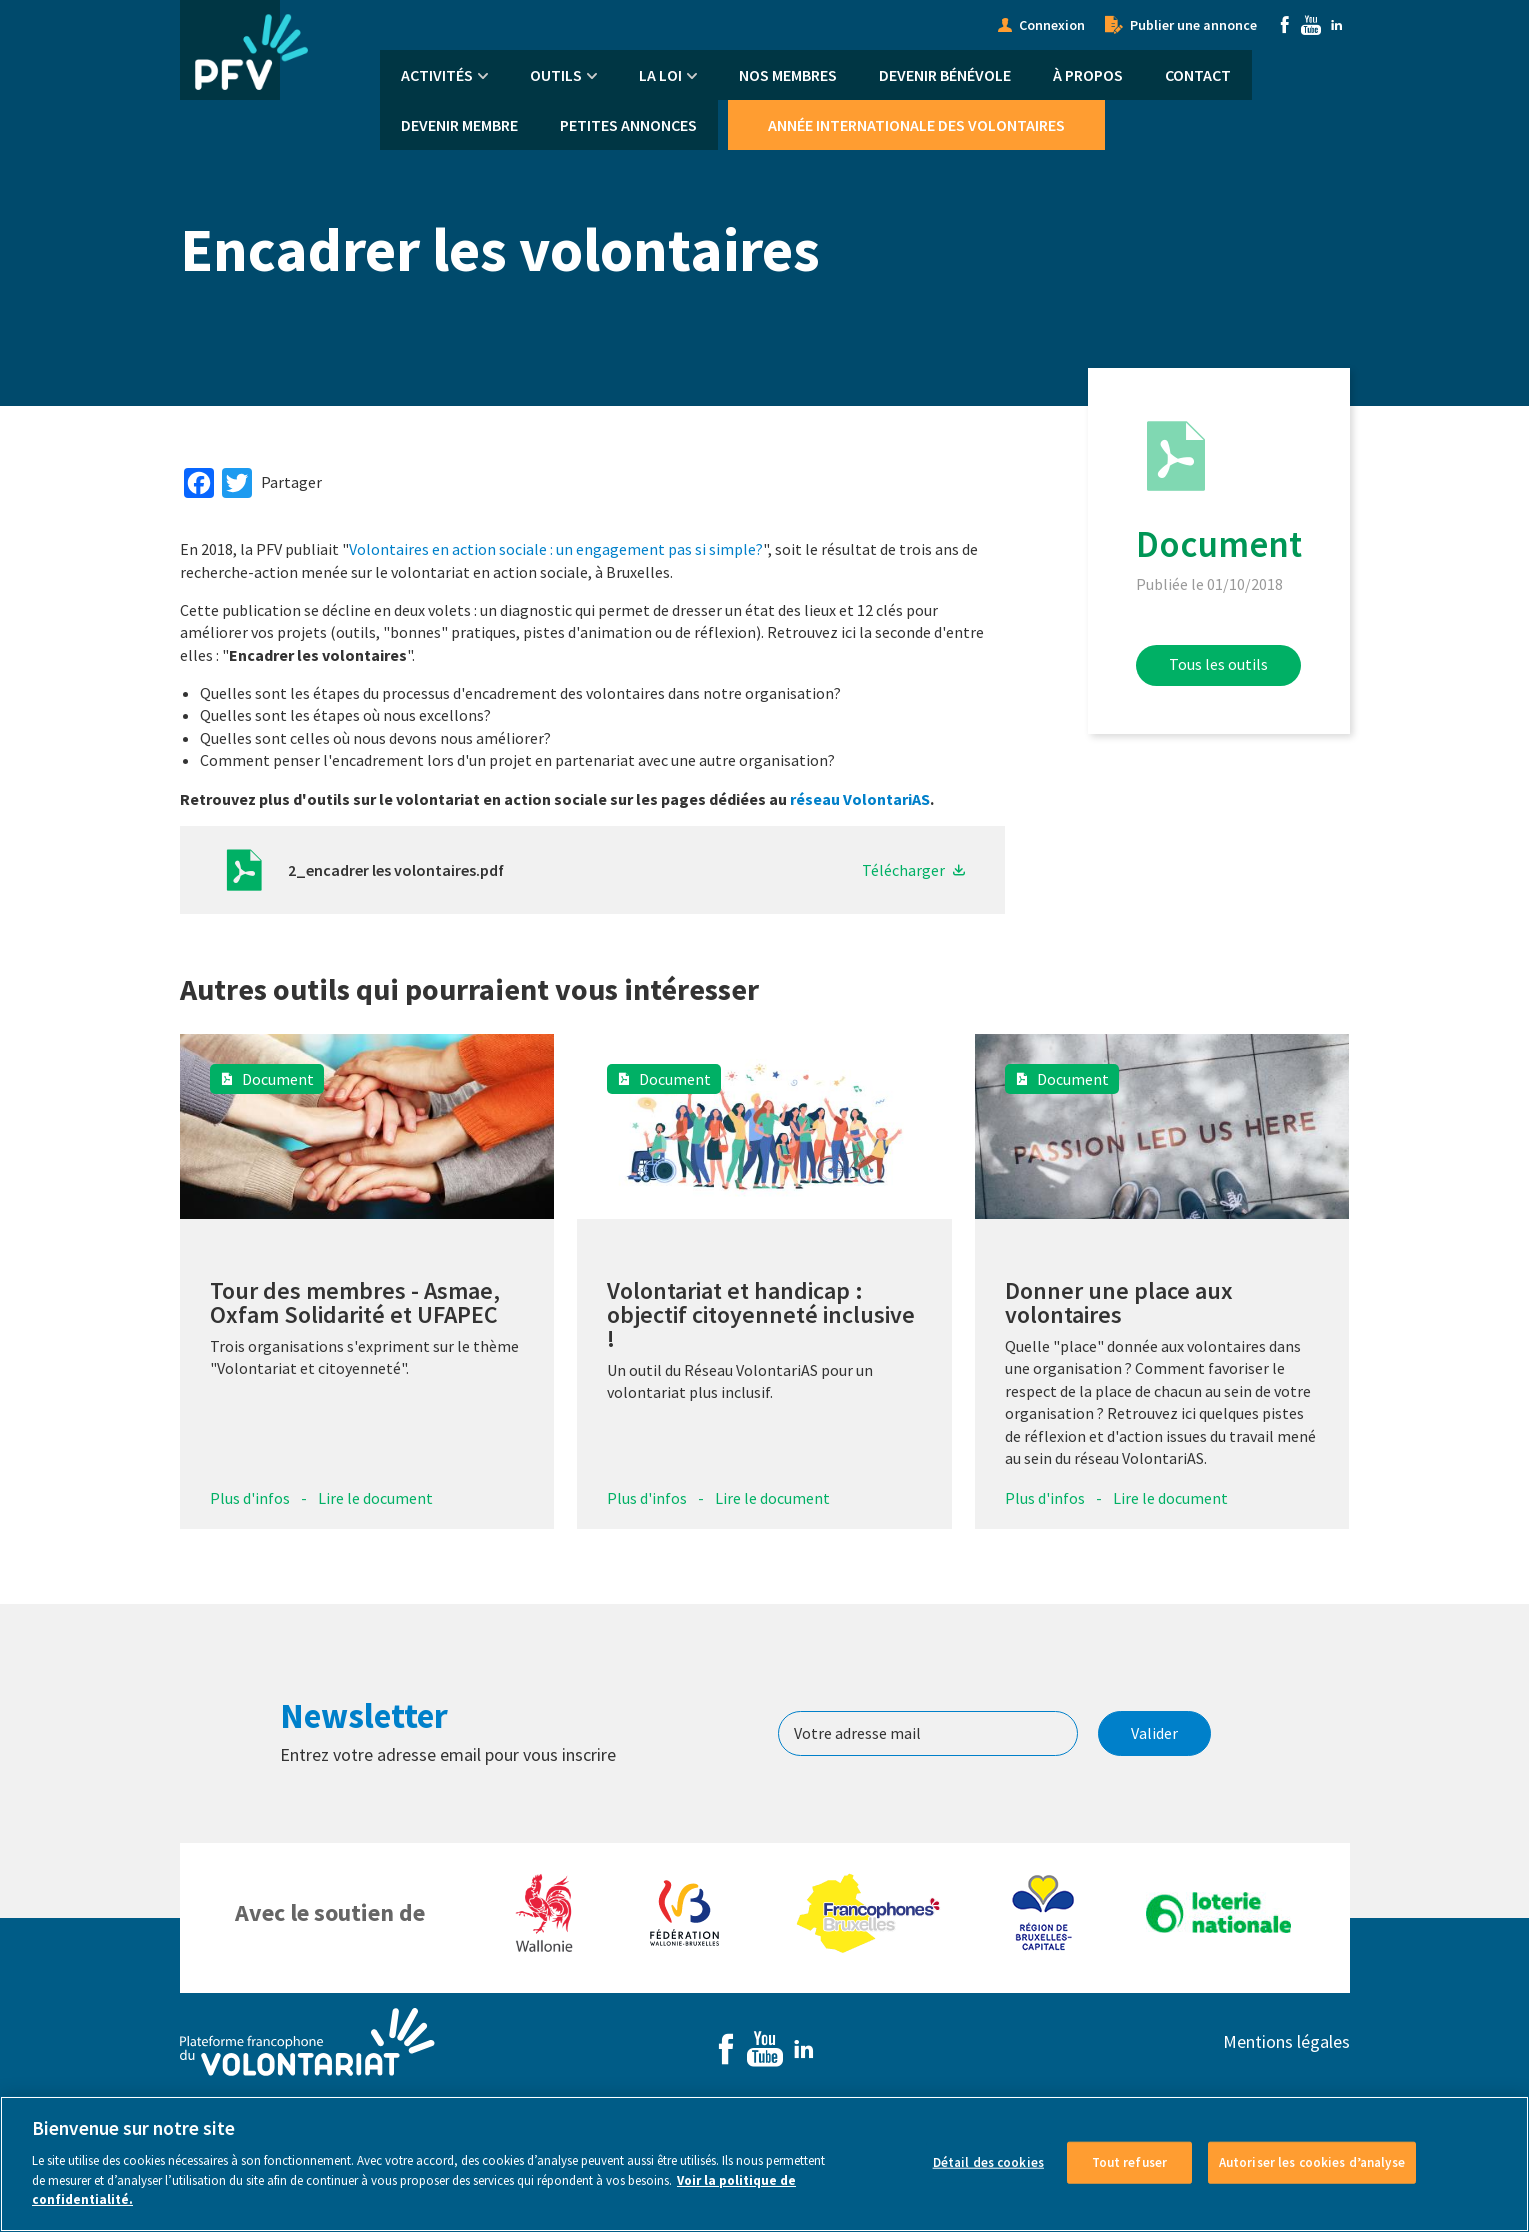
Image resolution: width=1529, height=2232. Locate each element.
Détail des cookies (988, 2188)
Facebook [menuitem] (1285, 25)
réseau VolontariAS (860, 799)
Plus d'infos (250, 1498)
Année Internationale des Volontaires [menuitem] (916, 125)
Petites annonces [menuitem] (628, 125)
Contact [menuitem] (1198, 75)
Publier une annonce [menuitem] (1193, 25)
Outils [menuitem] (556, 75)
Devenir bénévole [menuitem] (945, 75)
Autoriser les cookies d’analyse (1312, 2188)
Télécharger (903, 870)
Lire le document (375, 1498)
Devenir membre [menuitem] (459, 125)
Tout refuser (1130, 2188)
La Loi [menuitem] (660, 75)
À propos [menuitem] (1088, 75)
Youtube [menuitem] (1311, 25)
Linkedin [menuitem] (1337, 25)
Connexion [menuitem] (1052, 25)
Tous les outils (1218, 664)
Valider (1154, 1733)
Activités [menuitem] (437, 75)
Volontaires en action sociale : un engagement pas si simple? (556, 549)
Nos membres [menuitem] (788, 75)
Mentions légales (1286, 2041)
